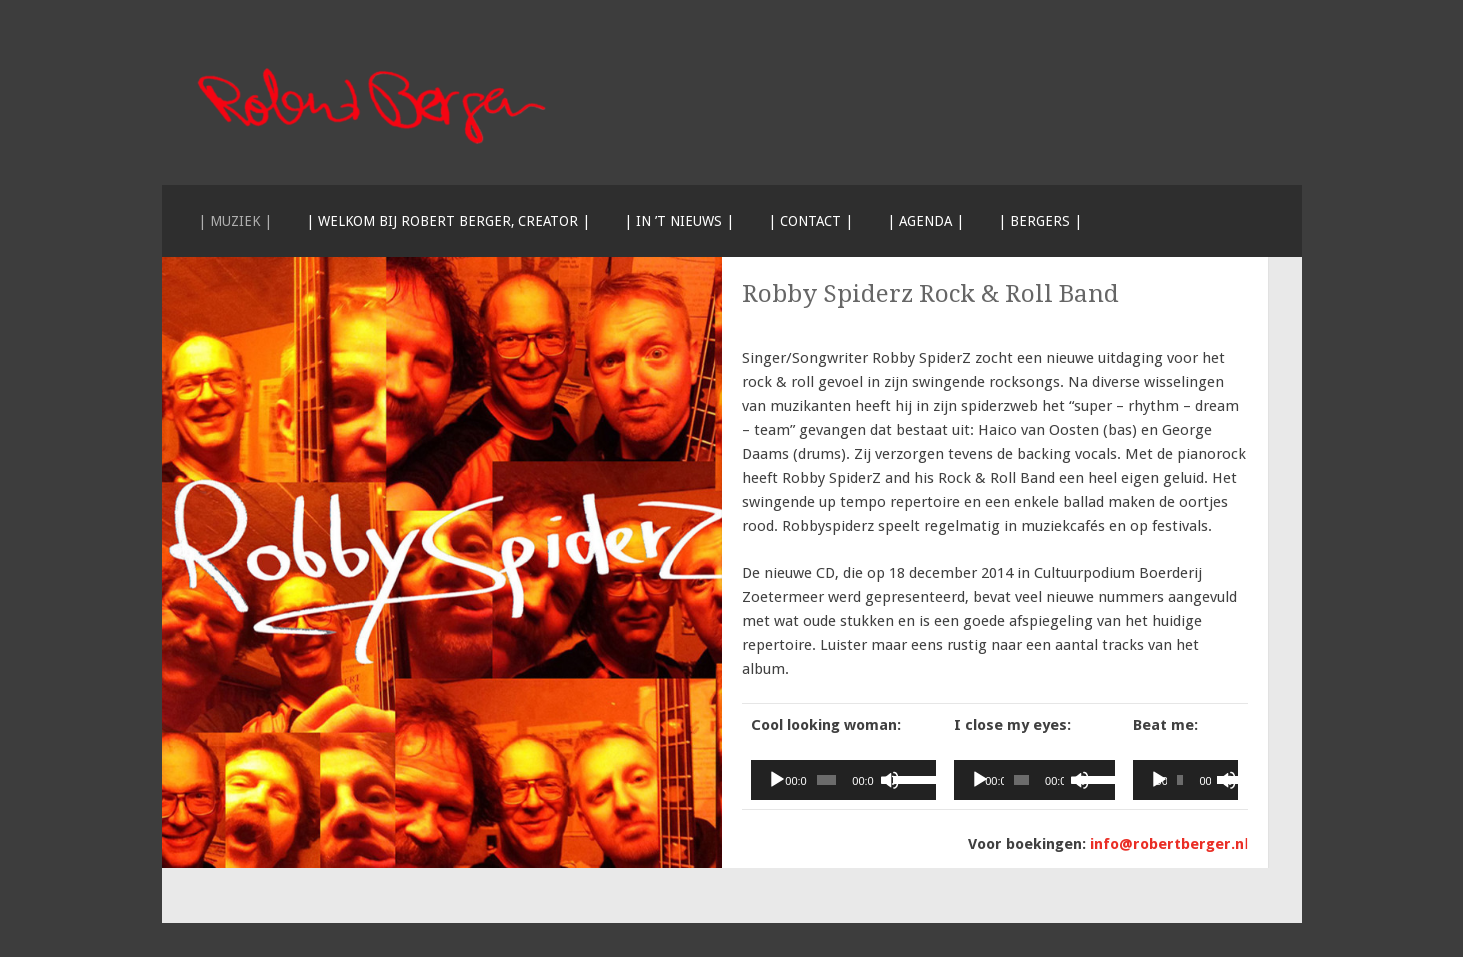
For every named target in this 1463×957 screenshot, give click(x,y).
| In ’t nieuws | (679, 221)
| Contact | (810, 221)
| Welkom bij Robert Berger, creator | (448, 221)
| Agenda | (925, 221)
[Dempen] (890, 780)
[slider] (826, 780)
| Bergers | (1040, 221)
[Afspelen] (777, 780)
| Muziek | (235, 221)
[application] (844, 780)
